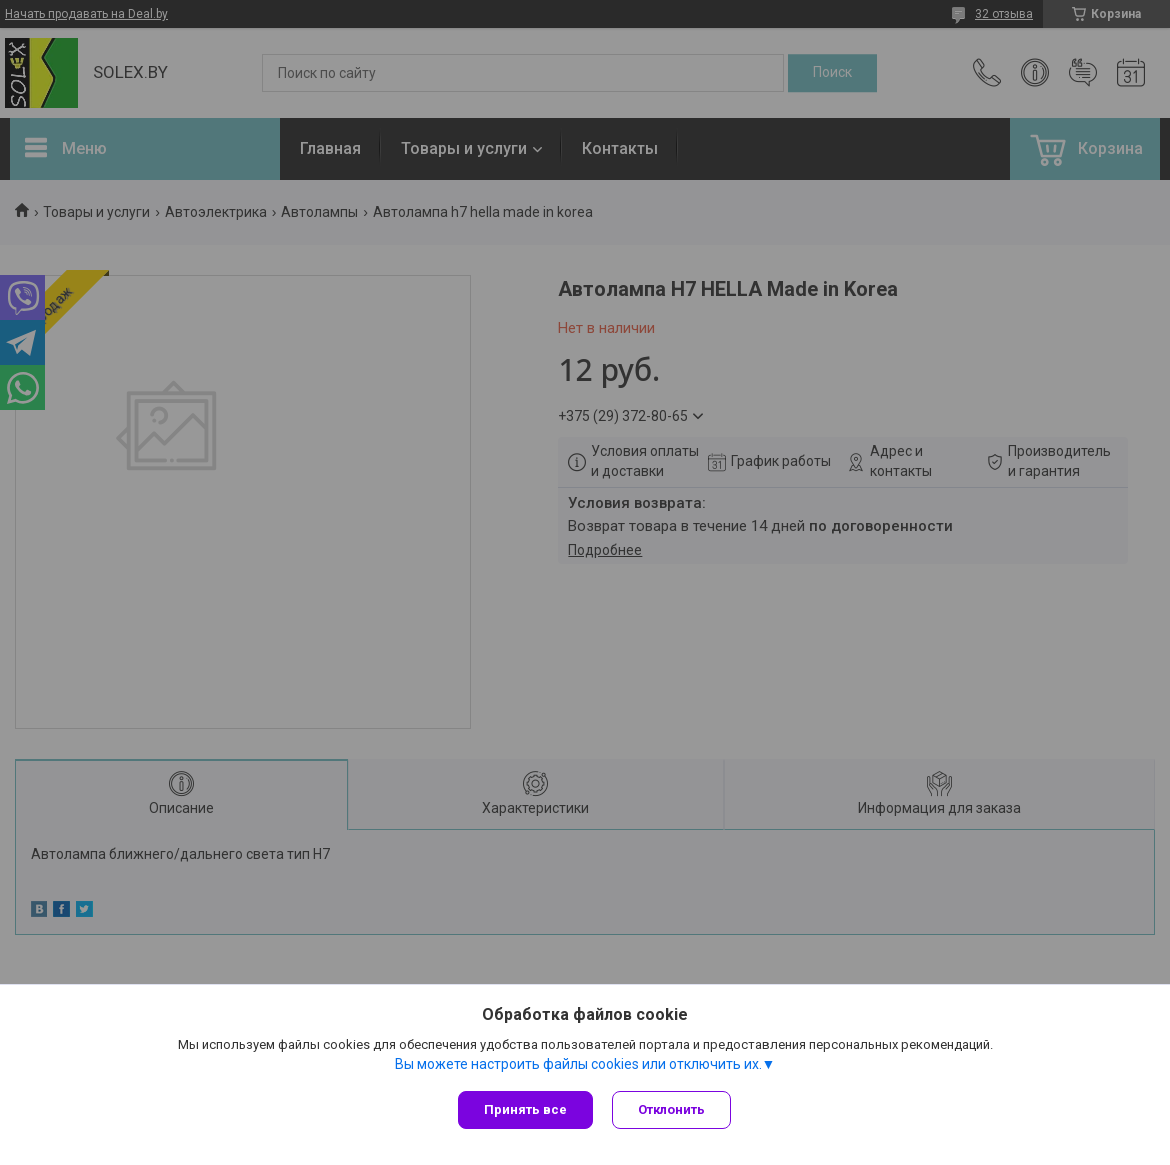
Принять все (525, 1109)
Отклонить (672, 1109)
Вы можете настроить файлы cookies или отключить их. (578, 1064)
